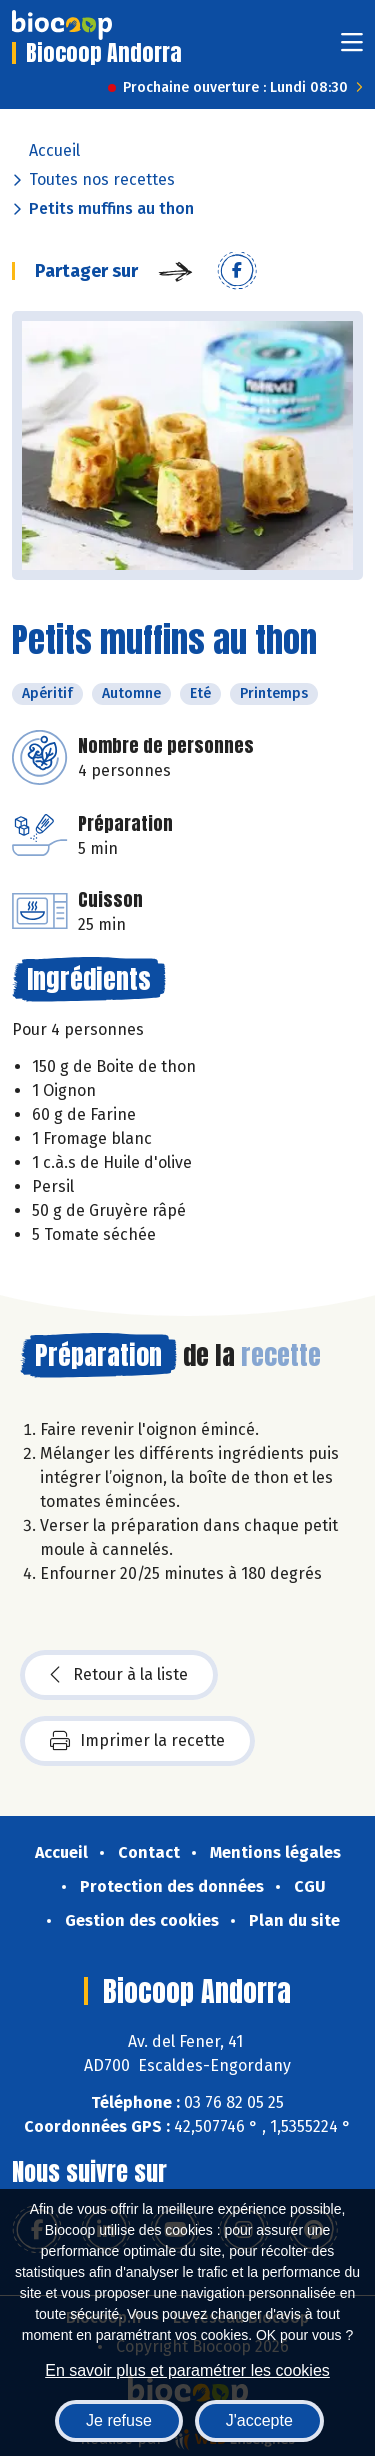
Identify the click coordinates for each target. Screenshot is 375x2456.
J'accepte (259, 2420)
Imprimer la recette (137, 1741)
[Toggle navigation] (352, 48)
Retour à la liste (119, 1675)
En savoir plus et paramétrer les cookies (187, 2370)
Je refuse (119, 2420)
